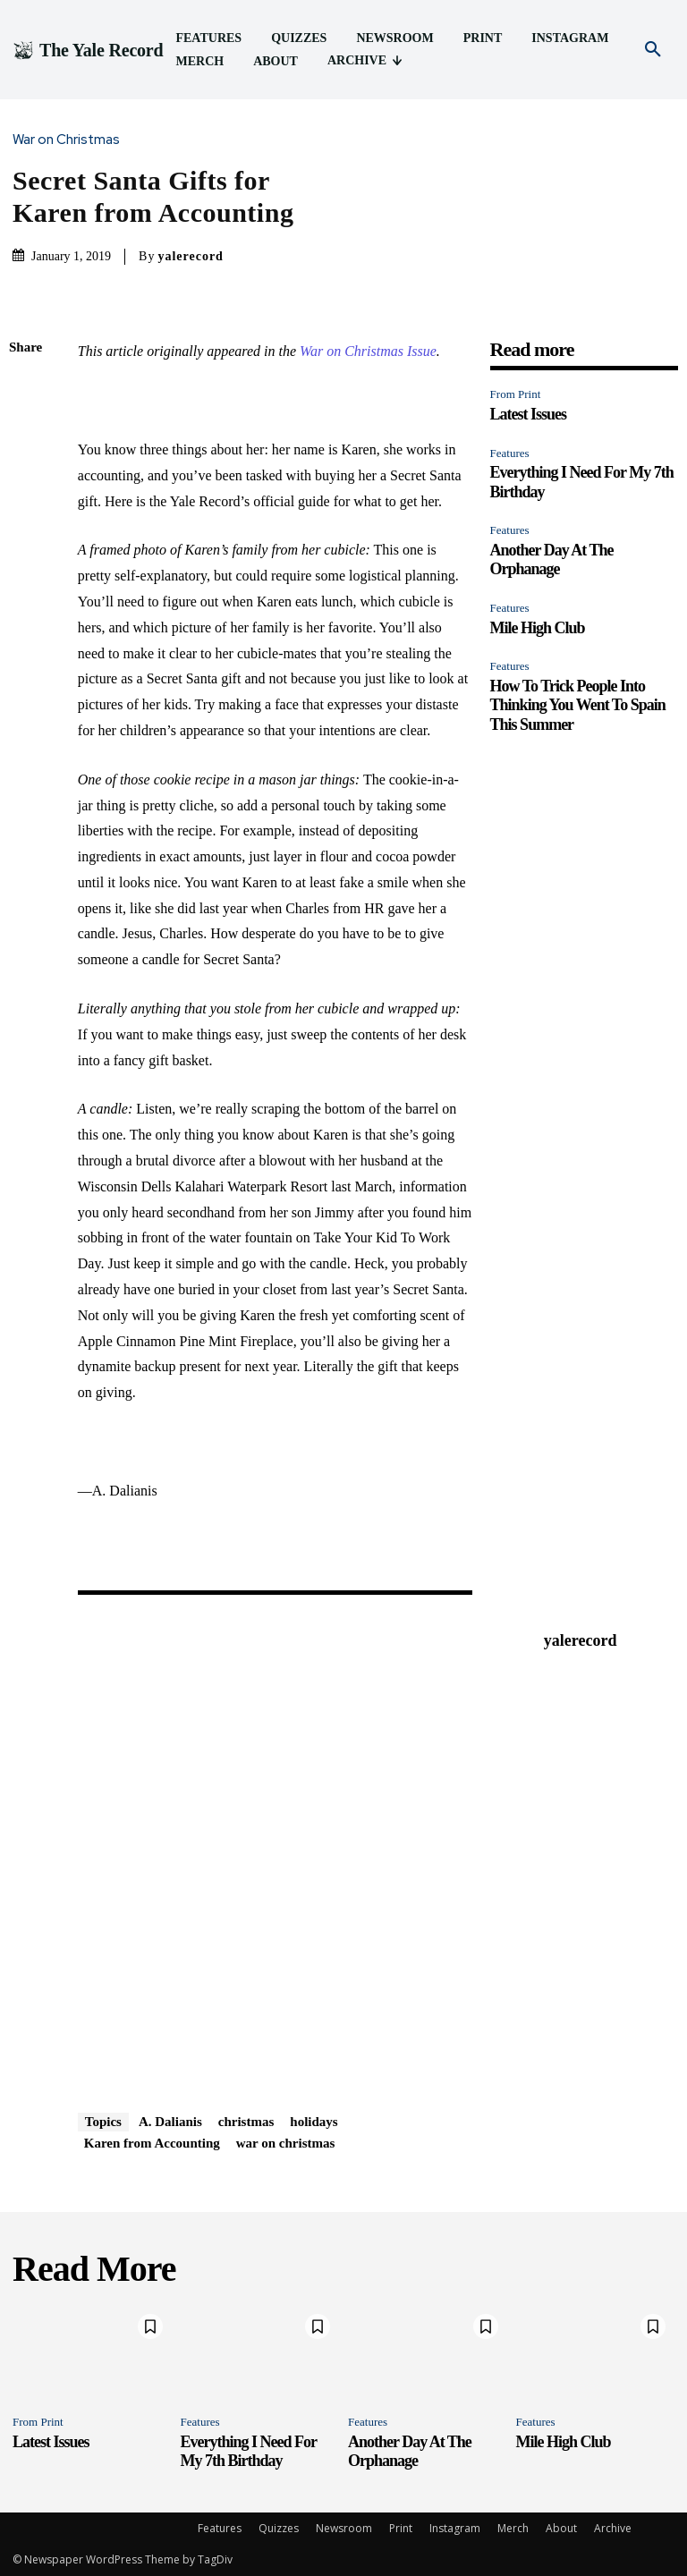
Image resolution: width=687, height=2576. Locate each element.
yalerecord (190, 256)
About (561, 2528)
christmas (246, 2121)
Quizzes (279, 2528)
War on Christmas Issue (368, 351)
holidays (313, 2121)
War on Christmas (71, 140)
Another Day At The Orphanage (552, 560)
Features (510, 453)
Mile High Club (537, 628)
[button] (653, 50)
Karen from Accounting (152, 2143)
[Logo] (88, 50)
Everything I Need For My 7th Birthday (249, 2451)
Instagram (454, 2528)
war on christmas (285, 2143)
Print (400, 2528)
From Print (515, 394)
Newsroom (344, 2528)
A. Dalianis (170, 2121)
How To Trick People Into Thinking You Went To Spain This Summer (578, 705)
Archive (613, 2528)
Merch (513, 2528)
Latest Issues (528, 414)
